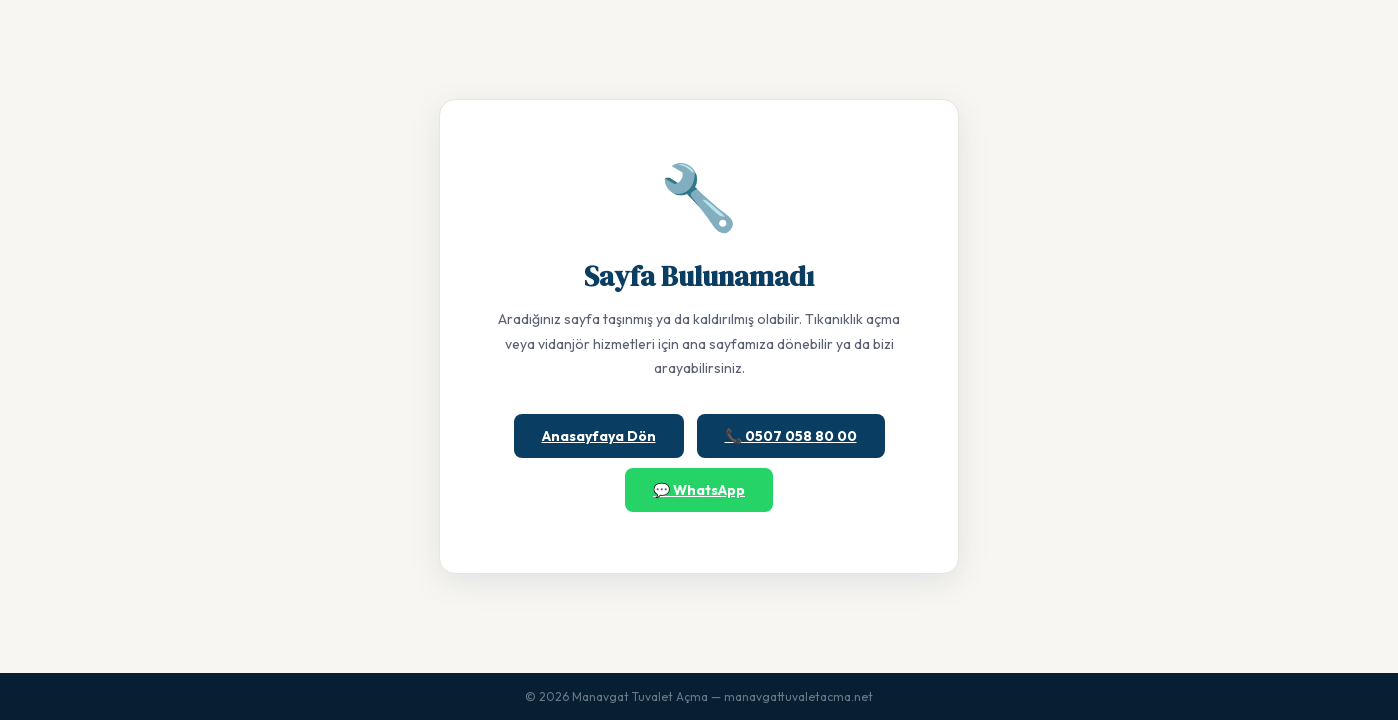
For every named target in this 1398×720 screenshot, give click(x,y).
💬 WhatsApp (699, 490)
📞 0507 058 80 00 (791, 436)
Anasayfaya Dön (599, 436)
